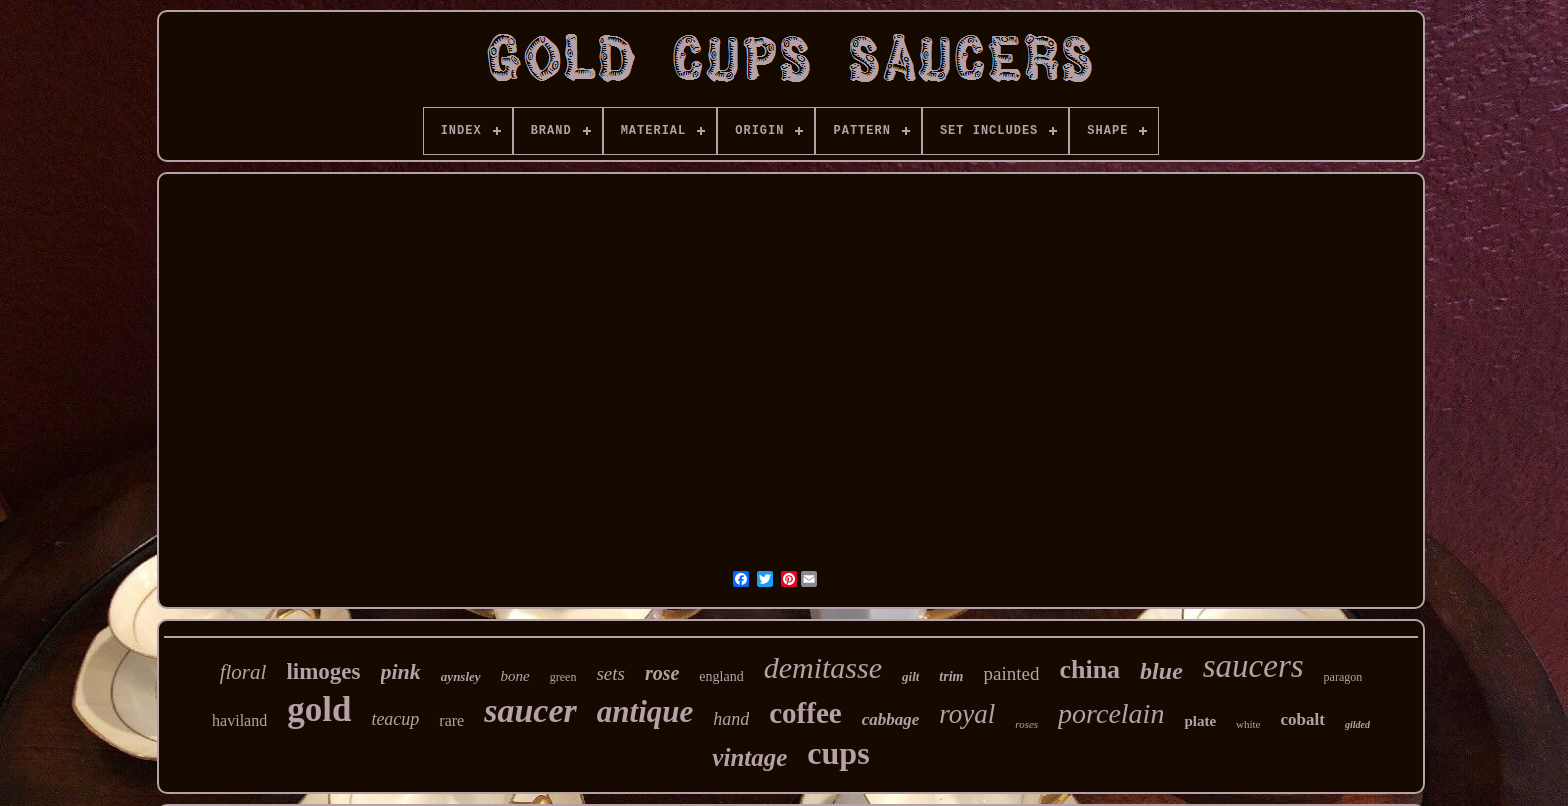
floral (243, 672)
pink (401, 671)
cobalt (1303, 719)
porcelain (1111, 713)
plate (1200, 721)
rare (451, 720)
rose (662, 673)
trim (951, 676)
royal (967, 714)
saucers (1253, 666)
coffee (805, 713)
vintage (749, 757)
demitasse (823, 667)
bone (515, 676)
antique (645, 711)
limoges (323, 671)
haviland (239, 720)
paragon (1343, 677)
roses (1026, 724)
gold (319, 709)
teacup (395, 719)
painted (1011, 673)
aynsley (461, 676)
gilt (910, 676)
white (1248, 724)
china (1089, 669)
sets (610, 673)
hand (731, 719)
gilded (1357, 724)
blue (1161, 671)
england (721, 676)
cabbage (891, 719)
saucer (530, 710)
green (563, 677)
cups (838, 753)
